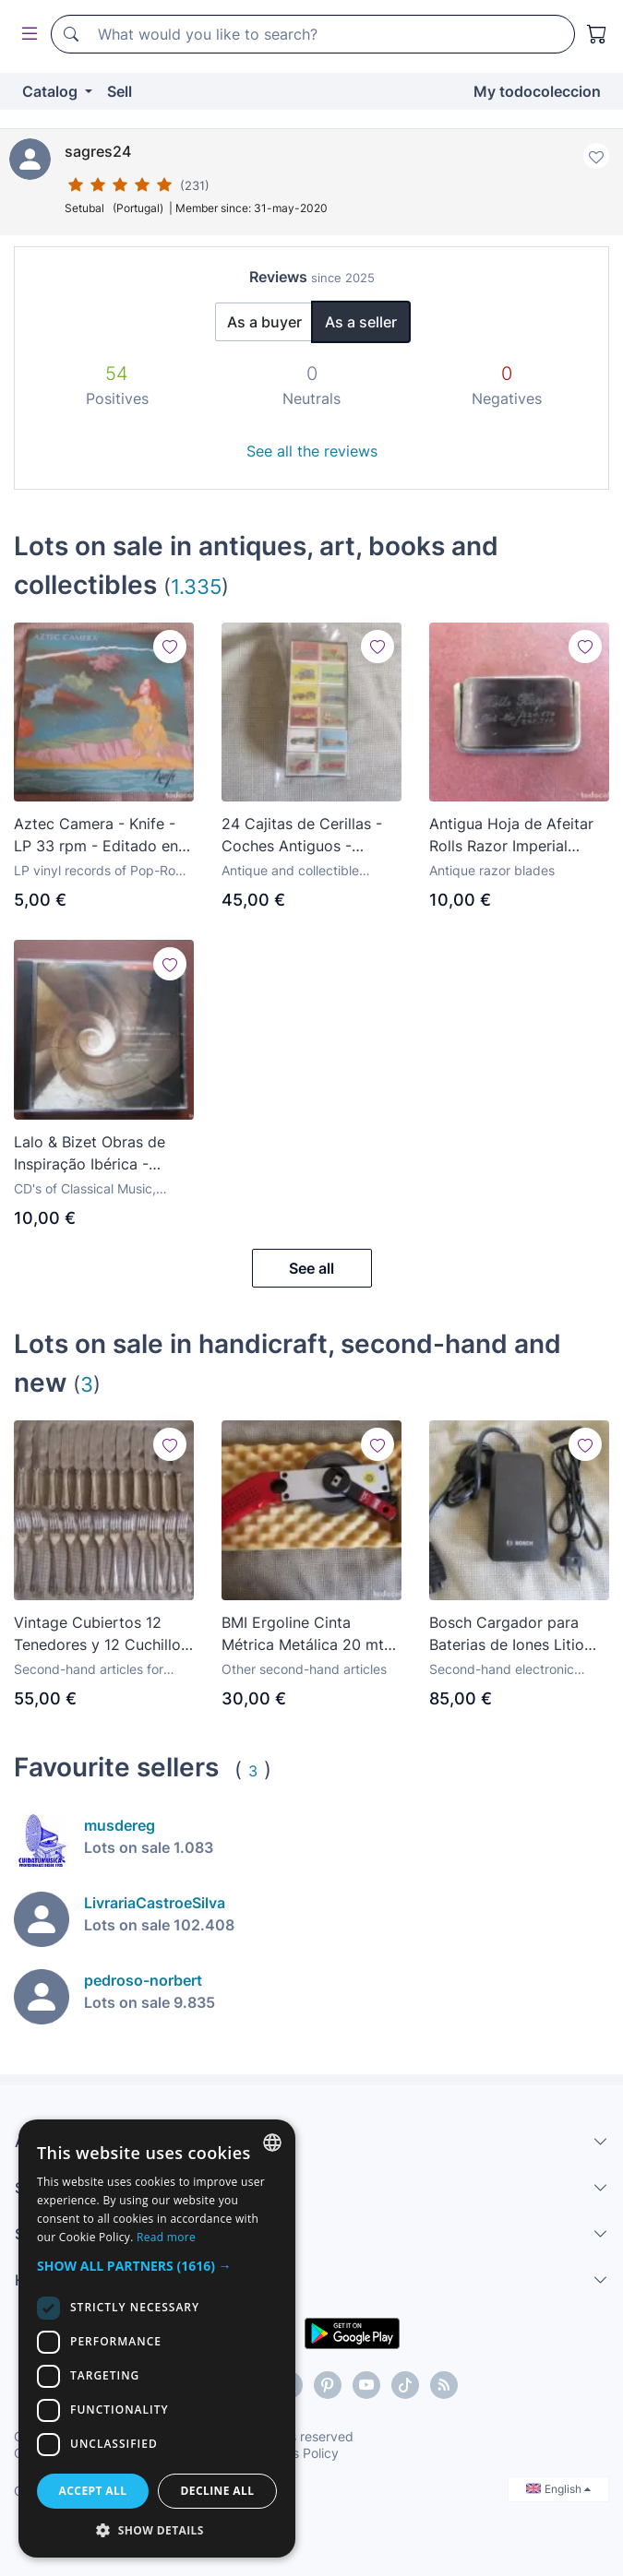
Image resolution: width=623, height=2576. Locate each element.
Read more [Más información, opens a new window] (166, 2237)
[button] (157, 2265)
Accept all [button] (93, 2491)
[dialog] (156, 2338)
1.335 (196, 586)
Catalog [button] (51, 91)
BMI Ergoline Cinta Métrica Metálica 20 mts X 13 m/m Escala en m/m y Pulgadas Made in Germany (308, 1634)
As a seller (361, 322)
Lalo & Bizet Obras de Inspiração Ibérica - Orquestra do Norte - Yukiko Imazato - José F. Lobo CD (100, 1154)
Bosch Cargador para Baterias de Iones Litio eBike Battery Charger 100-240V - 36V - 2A (506, 1634)
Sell (119, 91)
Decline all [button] (218, 2491)
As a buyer (264, 322)
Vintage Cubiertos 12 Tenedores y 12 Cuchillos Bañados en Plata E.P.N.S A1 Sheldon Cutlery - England (101, 1634)
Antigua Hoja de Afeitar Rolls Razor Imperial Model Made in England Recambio (511, 835)
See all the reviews (311, 451)
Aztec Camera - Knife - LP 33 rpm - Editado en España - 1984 (96, 835)
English (558, 2489)
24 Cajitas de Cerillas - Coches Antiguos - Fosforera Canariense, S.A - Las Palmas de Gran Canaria (310, 835)
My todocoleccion (537, 91)
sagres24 (98, 151)
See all (311, 1268)
